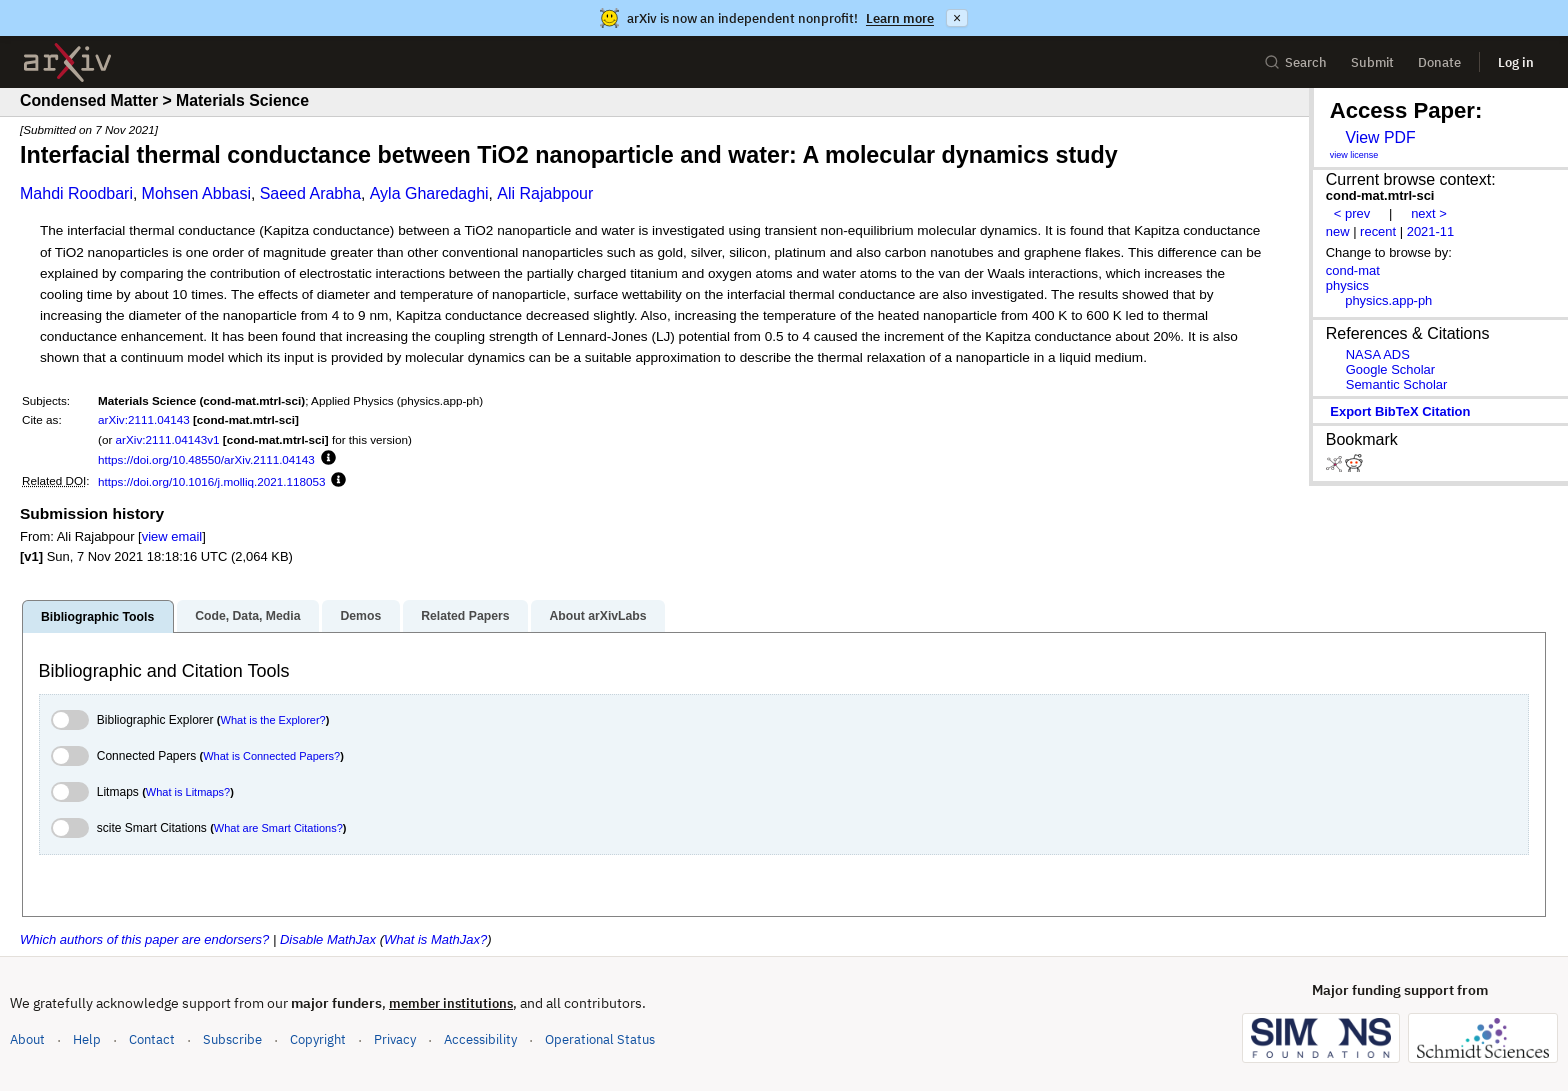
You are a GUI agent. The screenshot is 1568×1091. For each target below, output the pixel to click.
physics (1347, 285)
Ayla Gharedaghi (429, 193)
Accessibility (480, 1039)
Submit (1372, 62)
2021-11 (1431, 231)
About (27, 1039)
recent (1378, 231)
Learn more (900, 18)
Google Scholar (1390, 369)
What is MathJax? (435, 939)
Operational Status (600, 1038)
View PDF (1380, 137)
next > (1429, 213)
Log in (1516, 62)
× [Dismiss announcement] (957, 18)
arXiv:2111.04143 (144, 419)
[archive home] (67, 62)
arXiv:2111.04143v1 (168, 439)
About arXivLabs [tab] (597, 616)
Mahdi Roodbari (76, 193)
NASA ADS (1378, 354)
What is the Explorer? (273, 720)
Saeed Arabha (310, 193)
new (1338, 231)
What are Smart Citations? (278, 828)
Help (87, 1039)
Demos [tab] (360, 616)
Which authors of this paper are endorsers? (144, 939)
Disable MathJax (328, 939)
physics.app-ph (1388, 300)
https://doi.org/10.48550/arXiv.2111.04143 (206, 459)
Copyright (318, 1039)
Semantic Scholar (1397, 384)
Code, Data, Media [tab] (247, 616)
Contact (152, 1039)
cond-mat (1353, 270)
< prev (1352, 213)
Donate (1439, 62)
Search (1295, 62)
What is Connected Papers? (271, 756)
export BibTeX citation (1400, 411)
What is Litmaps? (188, 792)
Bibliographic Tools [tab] (97, 617)
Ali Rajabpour (545, 193)
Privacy (395, 1039)
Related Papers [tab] (465, 616)
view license (1354, 155)
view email (172, 536)
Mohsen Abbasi (196, 193)
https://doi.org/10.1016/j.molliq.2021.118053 (211, 481)
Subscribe (232, 1039)
